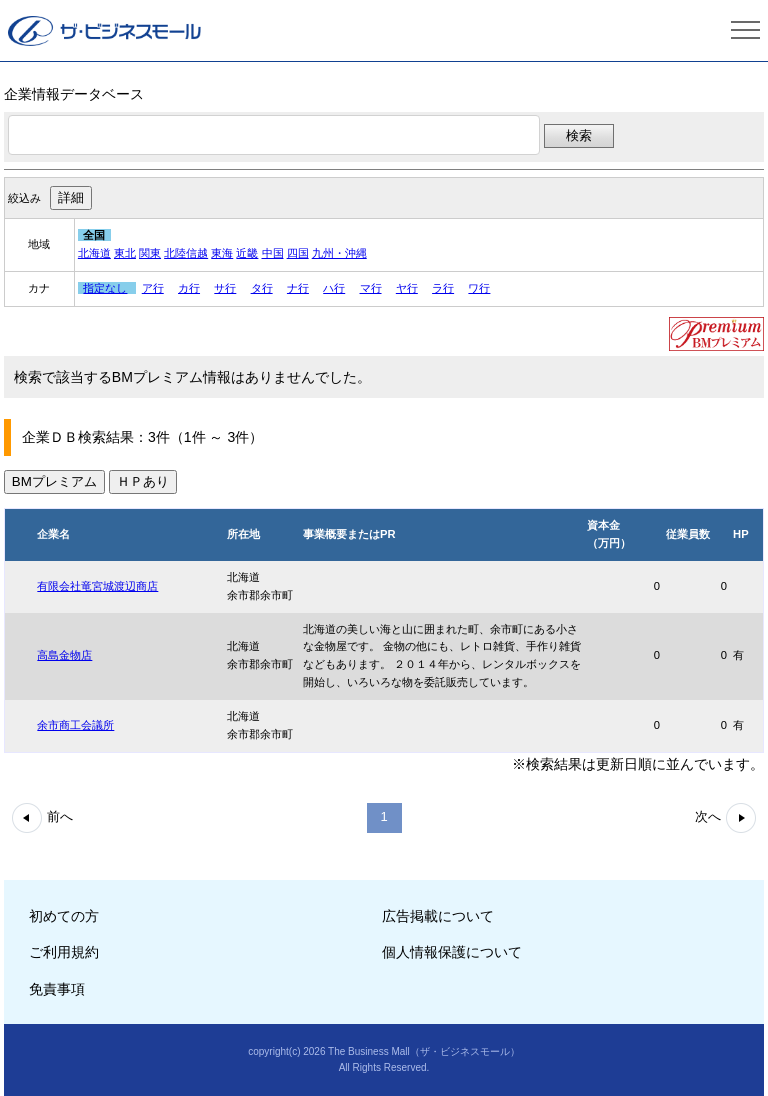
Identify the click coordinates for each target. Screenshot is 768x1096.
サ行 (225, 288)
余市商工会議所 (75, 725)
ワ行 (479, 288)
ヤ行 (407, 288)
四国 (298, 253)
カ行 (189, 288)
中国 (273, 253)
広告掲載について (438, 916)
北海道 (94, 253)
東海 (222, 253)
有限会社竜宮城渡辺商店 (97, 586)
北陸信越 (186, 253)
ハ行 (334, 288)
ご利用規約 (64, 952)
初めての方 (64, 916)
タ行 (262, 288)
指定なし (105, 288)
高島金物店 (64, 655)
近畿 (247, 253)
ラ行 (443, 288)
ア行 (153, 288)
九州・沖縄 (339, 253)
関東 (150, 253)
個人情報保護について (452, 952)
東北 (125, 253)
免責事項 (57, 989)
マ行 (371, 288)
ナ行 (298, 288)
